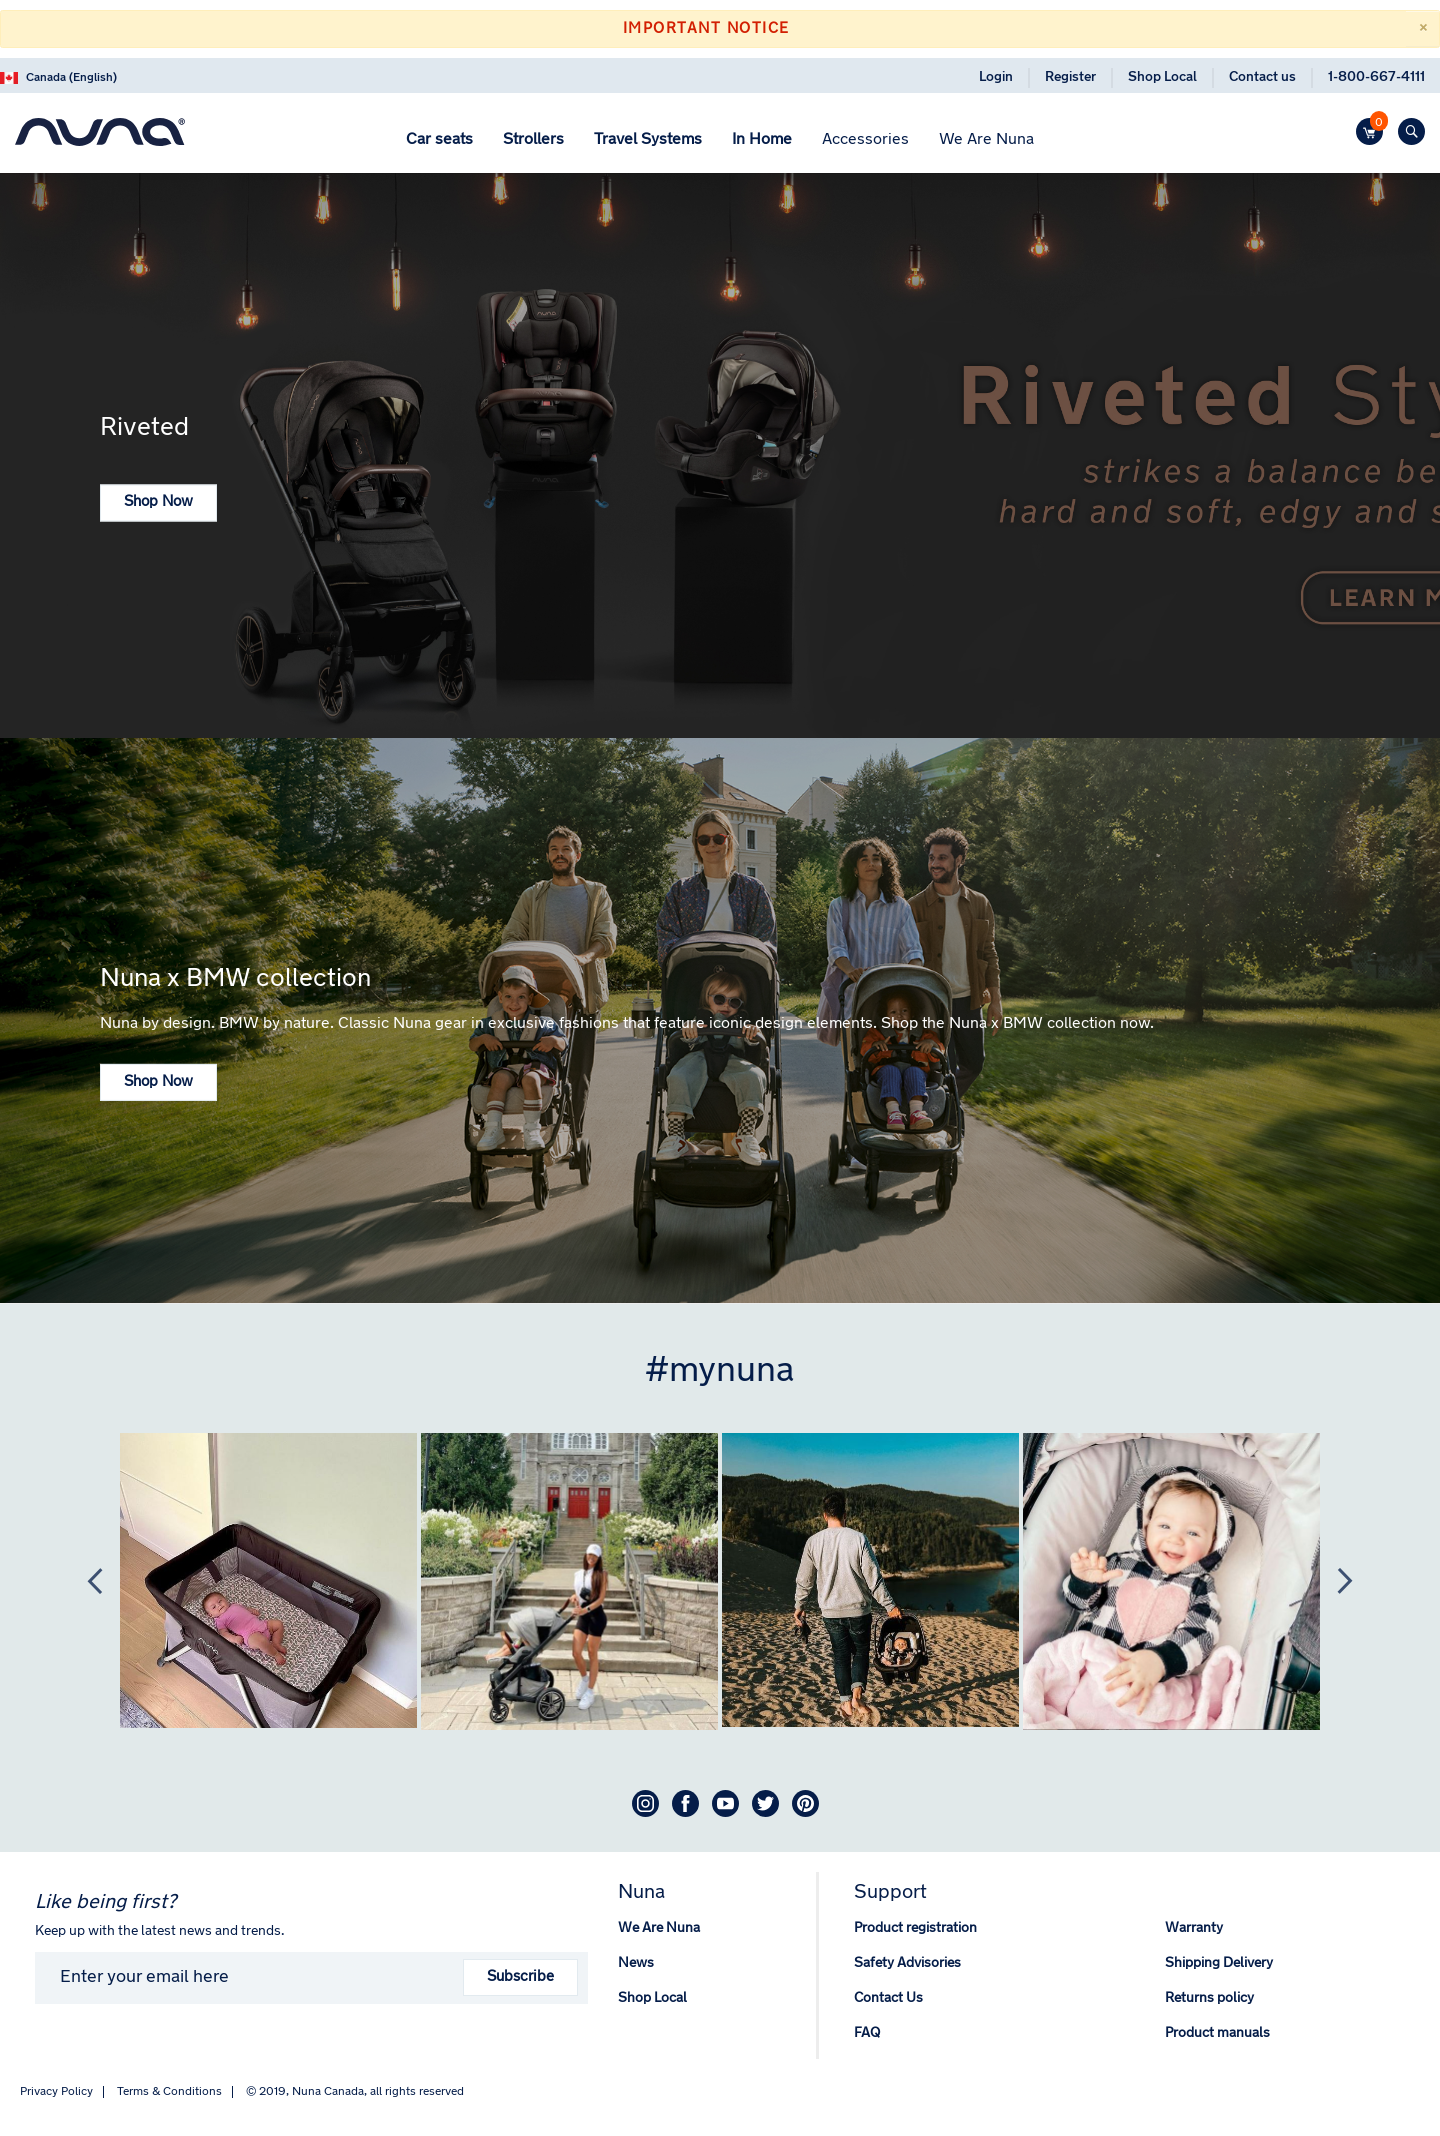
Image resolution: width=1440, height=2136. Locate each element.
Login (996, 77)
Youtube (725, 1803)
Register (1070, 77)
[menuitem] (439, 140)
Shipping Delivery (1219, 1963)
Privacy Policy (56, 2092)
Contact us (1262, 77)
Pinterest (805, 1803)
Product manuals (1217, 2033)
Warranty (1194, 1928)
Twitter (765, 1803)
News (636, 1963)
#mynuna (720, 1372)
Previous (85, 1581)
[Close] (1422, 29)
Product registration (915, 1928)
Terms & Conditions (169, 2092)
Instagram (645, 1803)
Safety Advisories (907, 1963)
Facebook (685, 1803)
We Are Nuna (659, 1928)
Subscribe (520, 1977)
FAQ (867, 2033)
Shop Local (1162, 77)
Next (1335, 1581)
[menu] (720, 142)
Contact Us (888, 1998)
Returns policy (1209, 1998)
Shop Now (158, 502)
